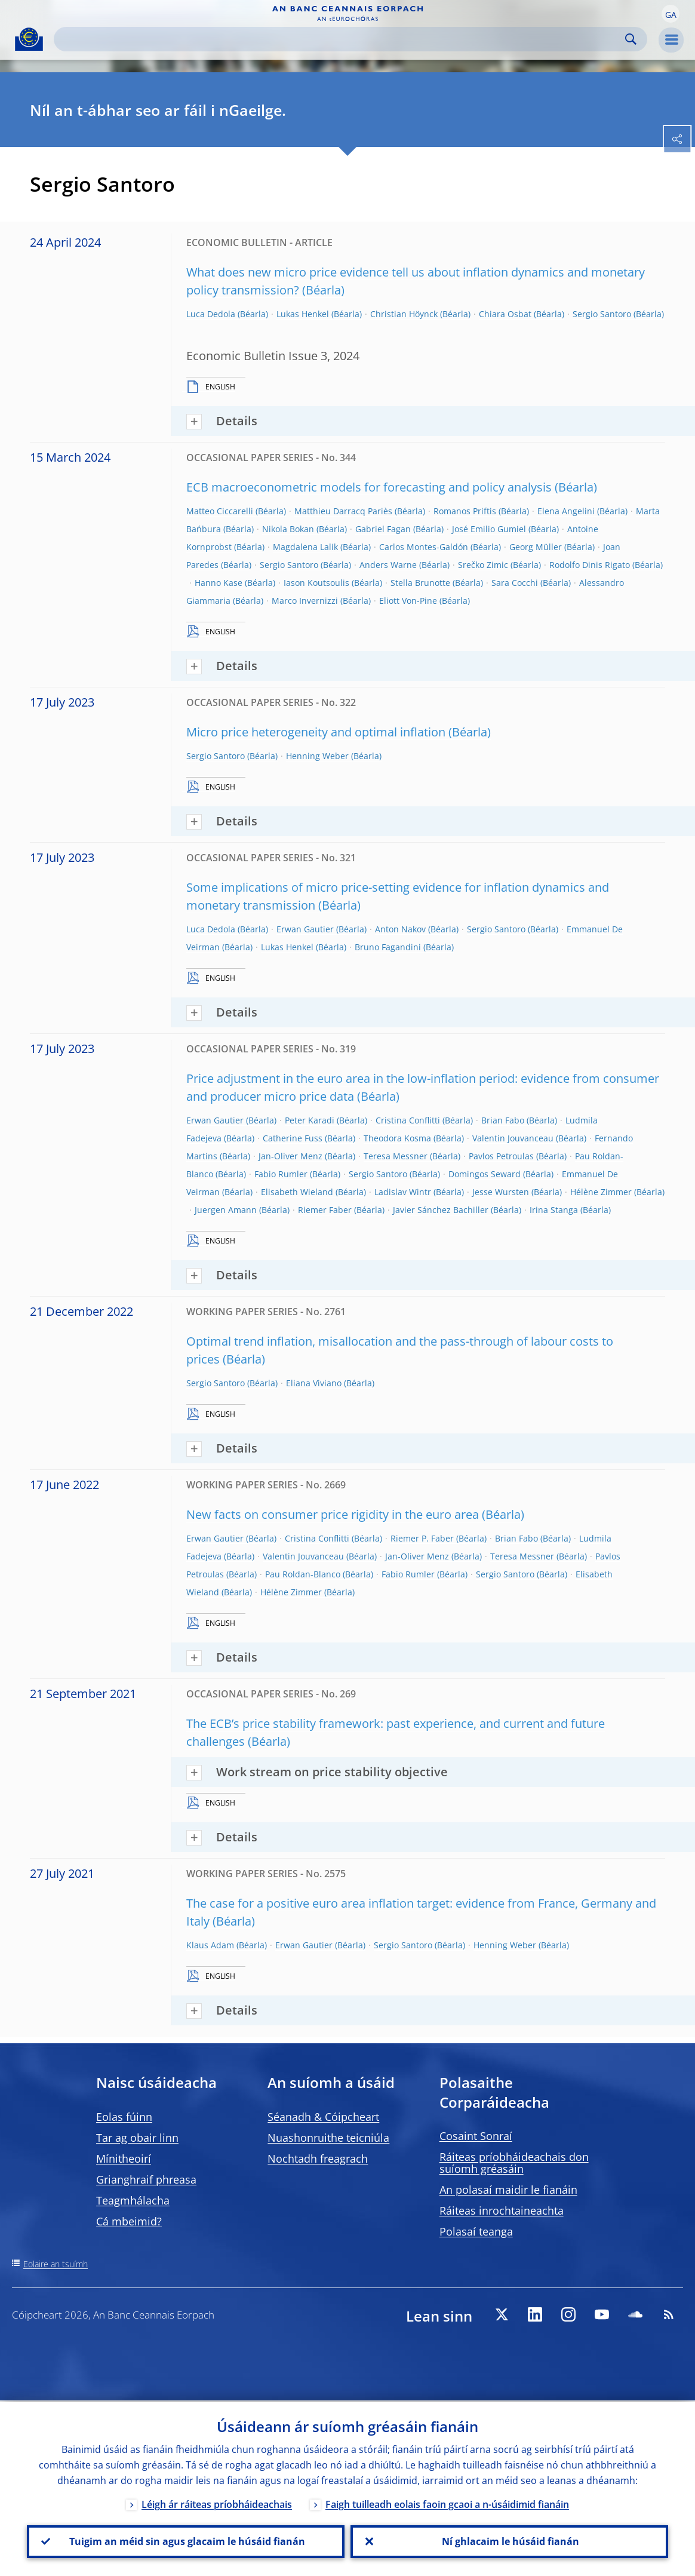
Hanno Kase (218, 582)
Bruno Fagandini (388, 947)
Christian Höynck (404, 314)
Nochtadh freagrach (317, 2158)
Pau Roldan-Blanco (302, 1574)
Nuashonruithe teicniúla (328, 2137)
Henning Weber (317, 756)
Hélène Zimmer (601, 1192)
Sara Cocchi (514, 582)
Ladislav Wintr (402, 1192)
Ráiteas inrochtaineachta (501, 2210)
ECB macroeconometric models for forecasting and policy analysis (369, 487)
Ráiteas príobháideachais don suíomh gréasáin (514, 2163)
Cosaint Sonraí (475, 2136)
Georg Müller (535, 546)
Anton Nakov (400, 929)
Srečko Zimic (483, 564)
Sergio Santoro (602, 314)
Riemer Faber (325, 1209)
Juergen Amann (226, 1209)
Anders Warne (388, 564)
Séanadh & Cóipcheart (323, 2117)
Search (631, 39)
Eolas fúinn (124, 2117)
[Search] (341, 39)
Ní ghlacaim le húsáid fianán (509, 2540)
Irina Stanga (554, 1209)
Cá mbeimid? (129, 2221)
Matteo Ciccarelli (219, 511)
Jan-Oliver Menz (290, 1156)
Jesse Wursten (500, 1192)
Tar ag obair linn (137, 2137)
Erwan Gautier (305, 929)
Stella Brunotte (420, 582)
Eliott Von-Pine (408, 600)
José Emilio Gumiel (489, 529)
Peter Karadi (309, 1120)
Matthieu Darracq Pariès (343, 511)
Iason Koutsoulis (316, 582)
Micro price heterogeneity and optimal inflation (315, 732)
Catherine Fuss (292, 1138)
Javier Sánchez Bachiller (440, 1209)
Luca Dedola (210, 314)
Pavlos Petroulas (501, 1156)
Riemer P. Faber (422, 1538)
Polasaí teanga (476, 2231)
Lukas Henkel (302, 314)
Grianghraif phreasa (146, 2179)
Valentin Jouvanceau (512, 1138)
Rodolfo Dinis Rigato (589, 564)
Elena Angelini (566, 511)
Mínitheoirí (123, 2158)
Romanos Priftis (464, 511)
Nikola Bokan (288, 529)
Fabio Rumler (280, 1174)
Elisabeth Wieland (297, 1192)
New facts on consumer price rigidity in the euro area (332, 1514)
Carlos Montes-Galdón (423, 546)
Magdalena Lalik (305, 546)
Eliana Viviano (314, 1383)
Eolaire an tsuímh (55, 2264)
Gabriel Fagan (383, 529)
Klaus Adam (210, 1945)
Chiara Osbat (505, 314)
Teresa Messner (396, 1156)
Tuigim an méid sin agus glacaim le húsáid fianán (186, 2540)
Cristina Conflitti (408, 1120)
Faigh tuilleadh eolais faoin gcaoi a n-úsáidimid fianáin (447, 2502)
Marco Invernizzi (305, 600)
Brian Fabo (502, 1120)
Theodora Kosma (397, 1138)
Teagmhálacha (133, 2200)
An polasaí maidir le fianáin (508, 2189)
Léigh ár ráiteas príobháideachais (217, 2502)
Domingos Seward (484, 1174)
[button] (670, 14)
